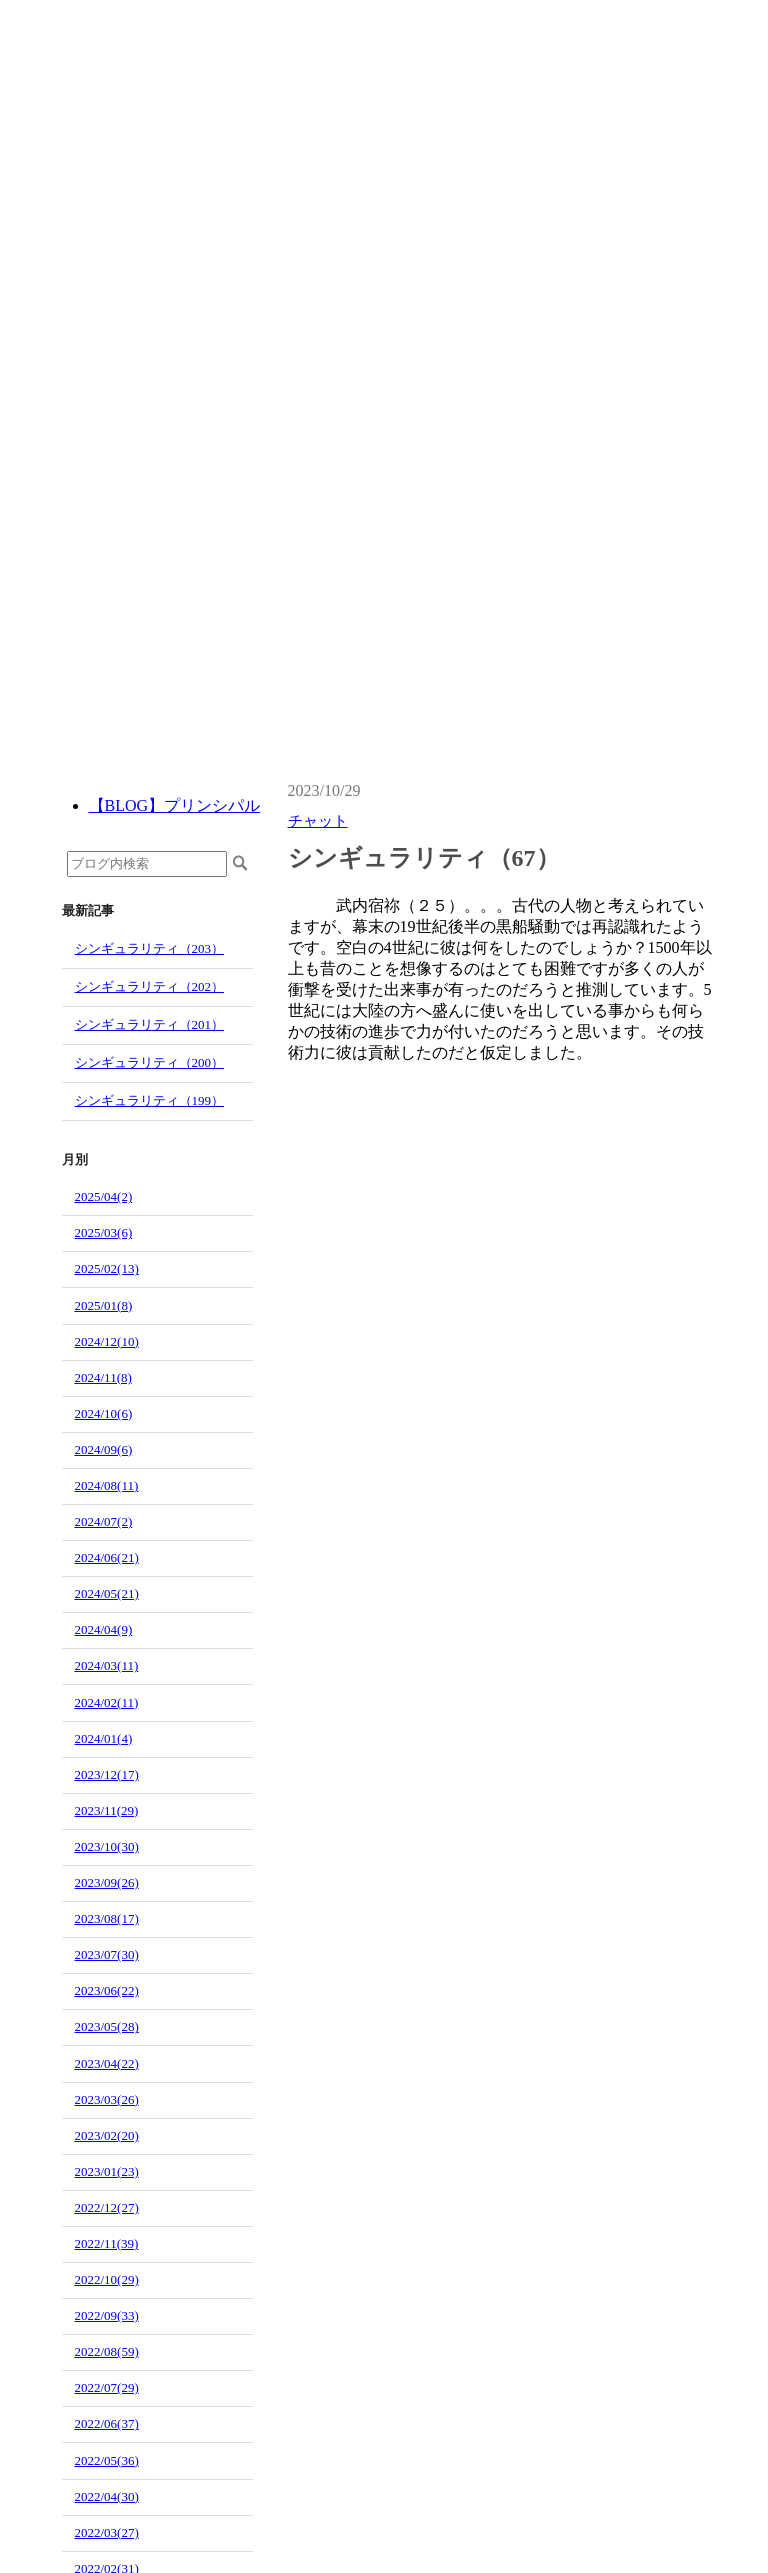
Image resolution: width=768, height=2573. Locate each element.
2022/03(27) (107, 2532)
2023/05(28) (107, 2026)
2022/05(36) (107, 2460)
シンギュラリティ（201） (150, 1024)
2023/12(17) (107, 1774)
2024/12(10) (107, 1341)
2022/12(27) (107, 2207)
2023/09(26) (107, 1882)
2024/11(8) (103, 1377)
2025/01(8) (104, 1305)
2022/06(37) (107, 2423)
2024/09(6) (104, 1449)
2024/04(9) (104, 1629)
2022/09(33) (107, 2315)
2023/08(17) (107, 1918)
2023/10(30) (107, 1846)
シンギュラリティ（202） (150, 986)
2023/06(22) (107, 1990)
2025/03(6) (104, 1232)
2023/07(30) (107, 1954)
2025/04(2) (104, 1196)
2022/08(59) (107, 2351)
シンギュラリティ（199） (150, 1100)
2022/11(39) (107, 2243)
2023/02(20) (107, 2135)
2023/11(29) (107, 1810)
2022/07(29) (107, 2387)
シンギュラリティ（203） (150, 948)
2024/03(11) (107, 1665)
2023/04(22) (107, 2063)
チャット (318, 821)
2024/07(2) (104, 1521)
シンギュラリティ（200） (150, 1062)
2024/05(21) (107, 1593)
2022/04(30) (107, 2496)
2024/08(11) (107, 1485)
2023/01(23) (107, 2171)
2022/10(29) (107, 2279)
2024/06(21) (107, 1557)
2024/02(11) (107, 1702)
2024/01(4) (104, 1738)
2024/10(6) (104, 1413)
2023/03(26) (107, 2099)
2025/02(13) (107, 1268)
